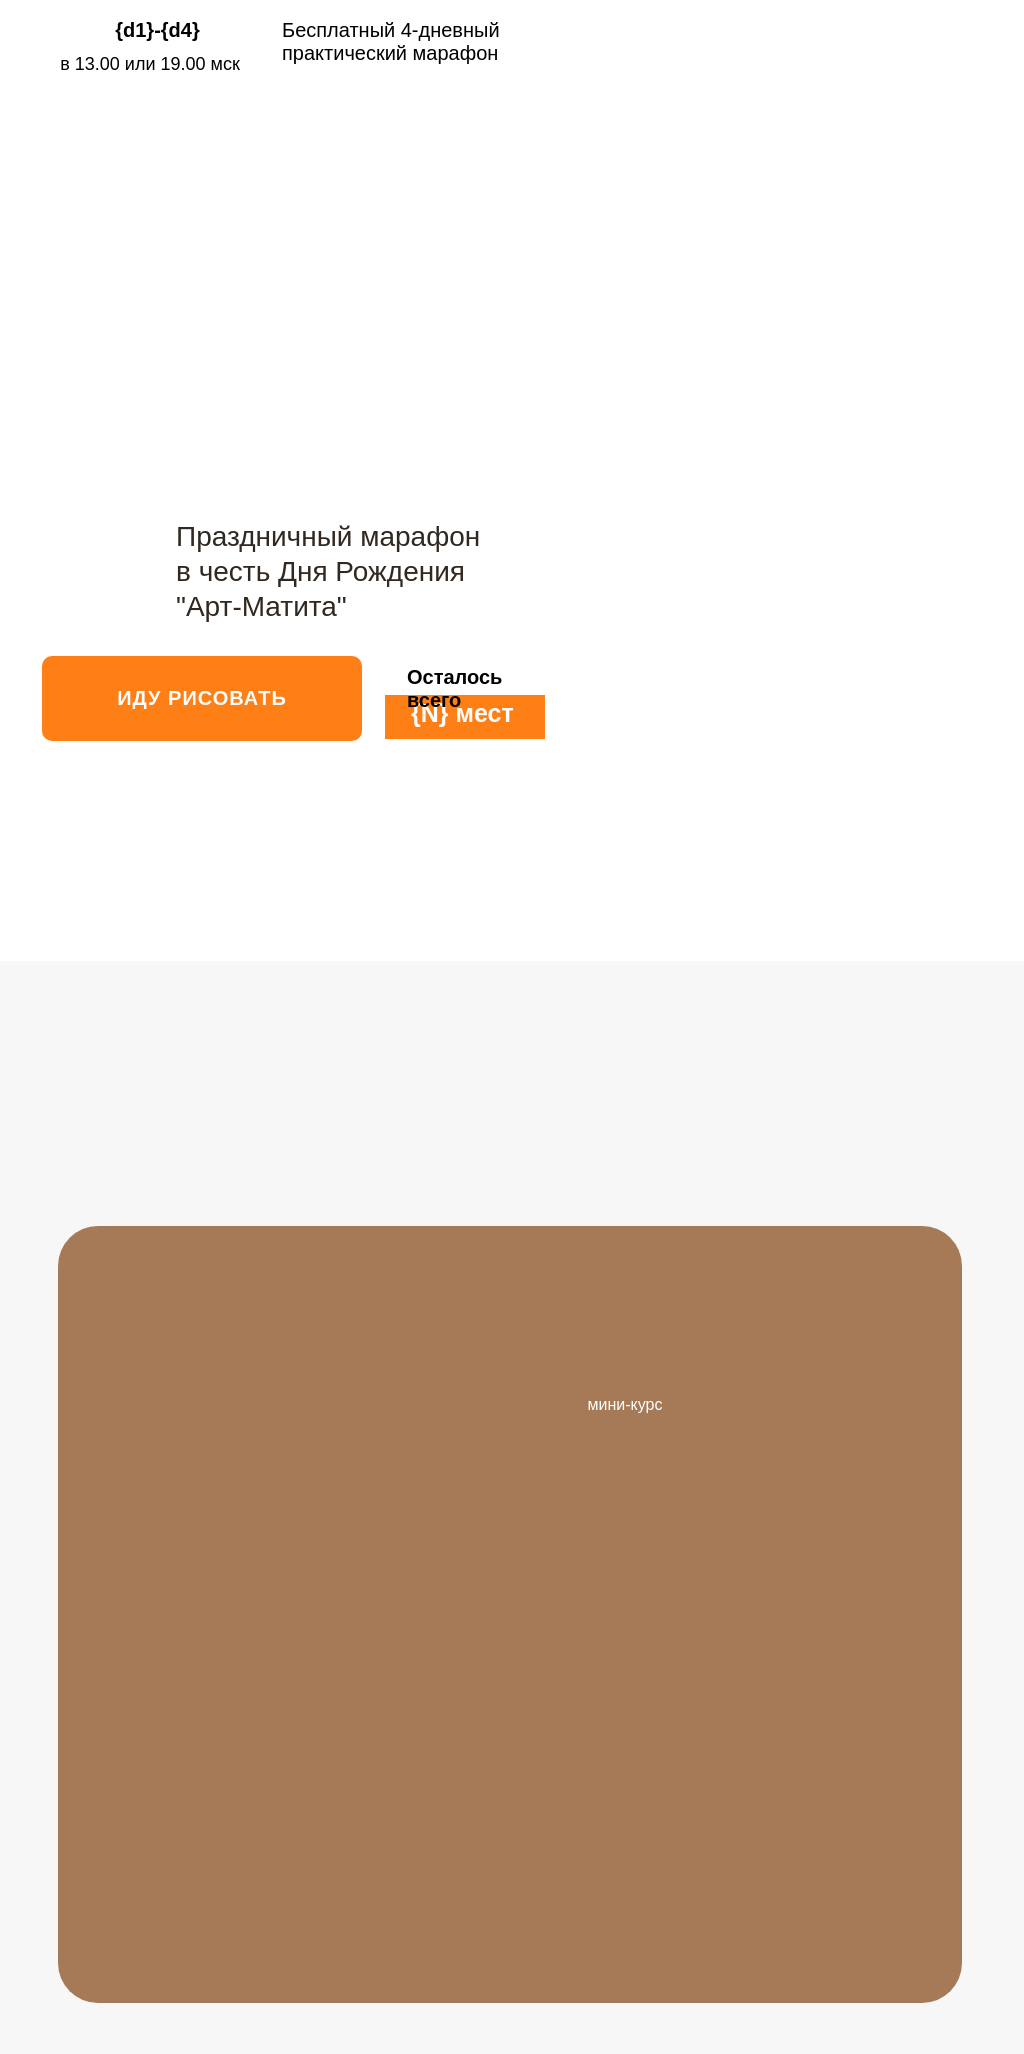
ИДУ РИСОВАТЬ (202, 698)
